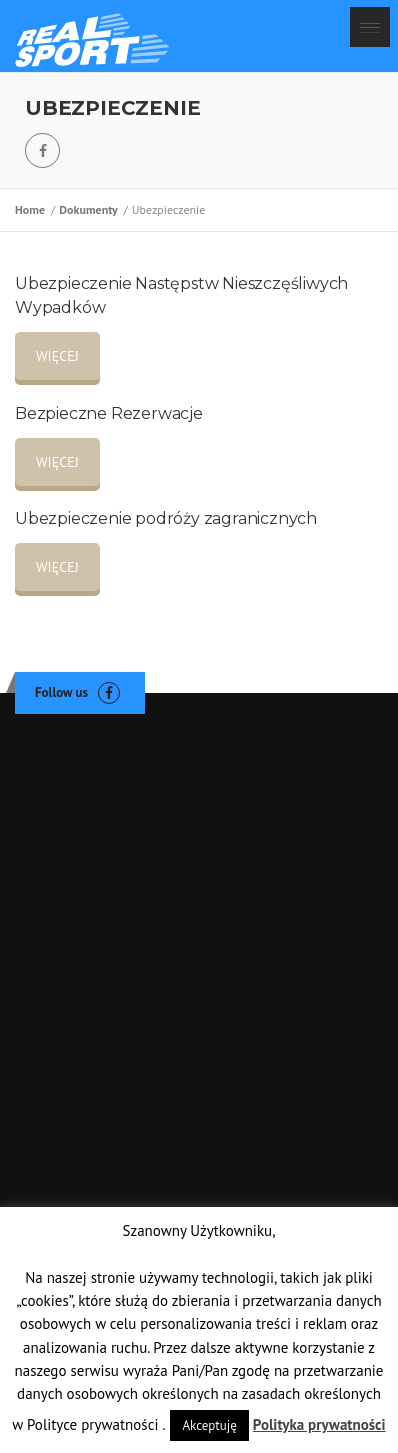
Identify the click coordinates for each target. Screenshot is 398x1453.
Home (33, 209)
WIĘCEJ (57, 356)
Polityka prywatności (319, 1424)
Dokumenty (91, 209)
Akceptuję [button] (209, 1425)
